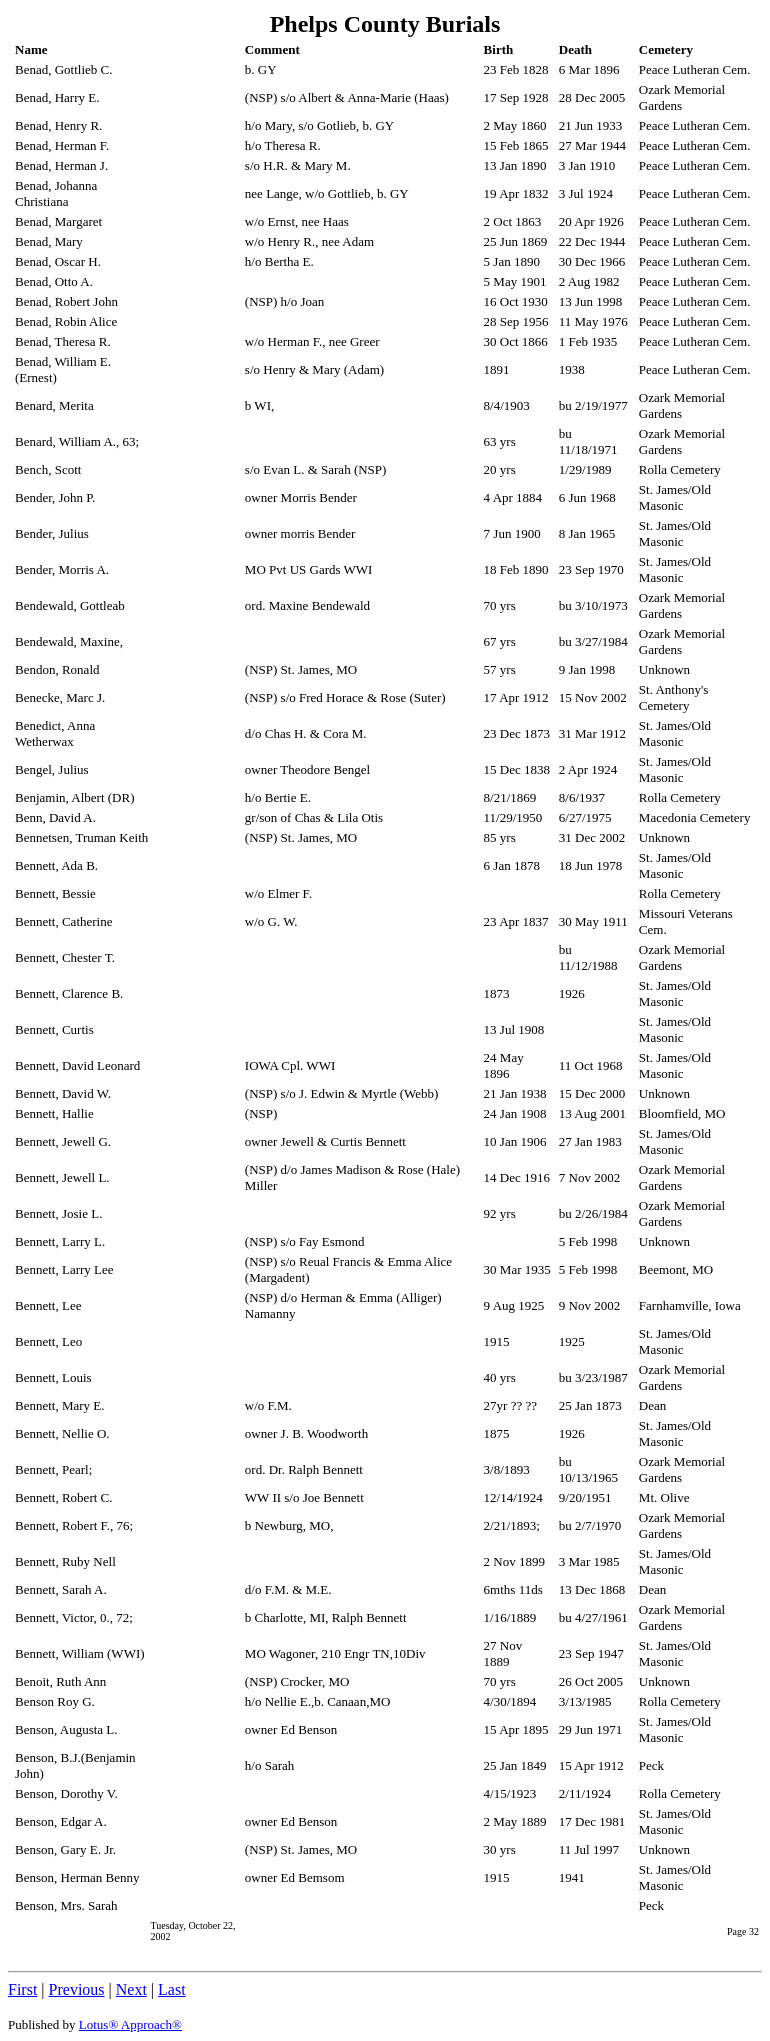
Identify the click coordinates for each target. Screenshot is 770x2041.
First (22, 1989)
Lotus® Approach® (130, 2024)
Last (172, 1989)
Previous (77, 1989)
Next (131, 1989)
